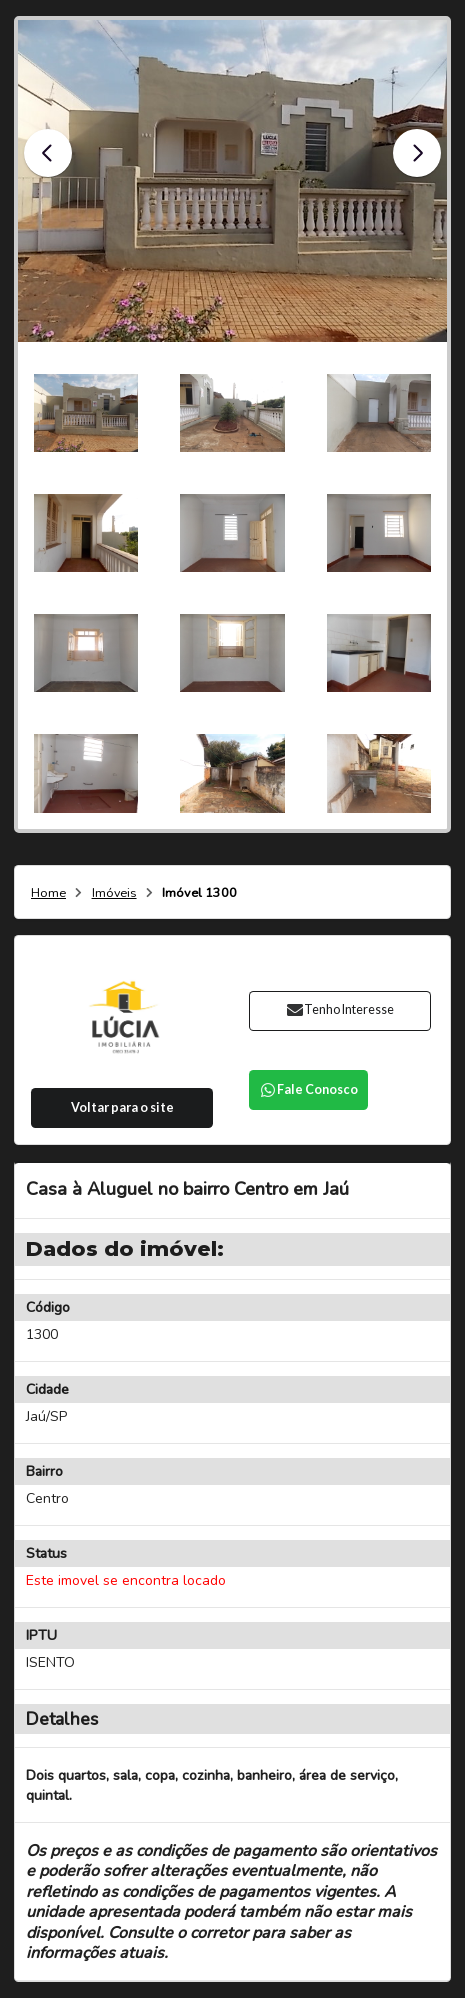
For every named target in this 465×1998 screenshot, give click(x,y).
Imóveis (114, 893)
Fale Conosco (308, 1089)
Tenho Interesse (339, 1009)
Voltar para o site (122, 1107)
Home (48, 893)
